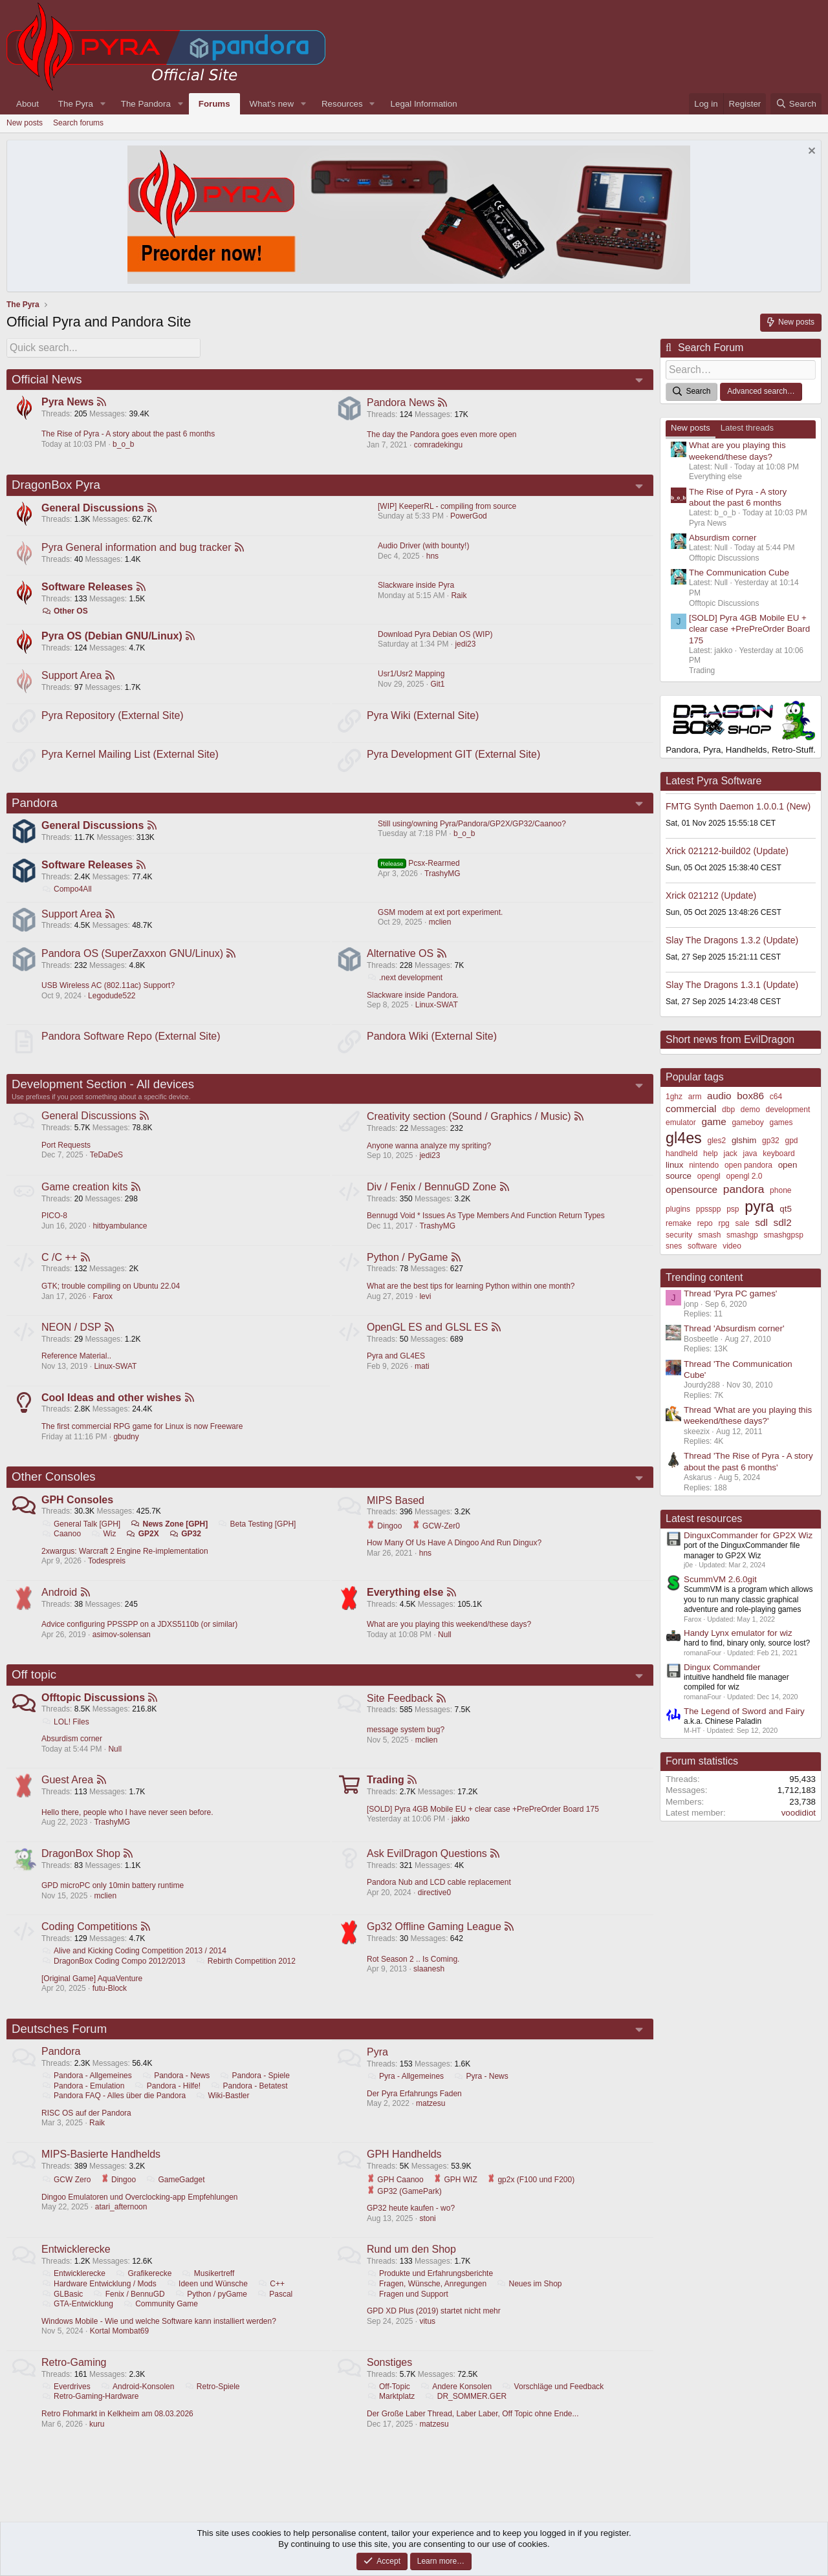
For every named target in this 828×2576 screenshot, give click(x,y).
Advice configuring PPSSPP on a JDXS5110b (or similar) (140, 1636)
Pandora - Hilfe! (168, 2102)
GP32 (185, 1545)
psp (732, 1206)
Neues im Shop (529, 2301)
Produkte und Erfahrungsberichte (430, 2291)
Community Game (161, 2321)
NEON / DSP (72, 1336)
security (679, 1233)
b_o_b (124, 442)
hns (432, 556)
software (702, 1244)
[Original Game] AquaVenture (92, 1994)
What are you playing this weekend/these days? (449, 1636)
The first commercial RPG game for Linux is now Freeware (142, 1436)
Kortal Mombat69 (120, 2349)
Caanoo (62, 1545)
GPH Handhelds (404, 2171)
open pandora (748, 1163)
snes (674, 1244)
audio (719, 1093)
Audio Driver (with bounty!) (423, 545)
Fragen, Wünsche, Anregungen (427, 2301)
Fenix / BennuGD (130, 2311)
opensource (691, 1187)
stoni (428, 2235)
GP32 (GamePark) (404, 2208)
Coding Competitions (90, 1942)
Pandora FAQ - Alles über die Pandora (114, 2112)
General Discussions (93, 507)
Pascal (275, 2311)
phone (780, 1188)
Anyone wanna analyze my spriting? (429, 1153)
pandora (744, 1187)
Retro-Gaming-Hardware (90, 2415)
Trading (386, 1793)
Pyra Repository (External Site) (113, 717)
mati (422, 1375)
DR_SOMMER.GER (466, 2415)
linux (674, 1163)
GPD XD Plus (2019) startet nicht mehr (434, 2329)
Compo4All (67, 894)
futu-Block (110, 2003)
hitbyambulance (120, 1234)
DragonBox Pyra (56, 483)
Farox (103, 1304)
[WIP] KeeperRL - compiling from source (447, 505)
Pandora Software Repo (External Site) (131, 1043)
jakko (461, 1833)
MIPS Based (396, 1510)
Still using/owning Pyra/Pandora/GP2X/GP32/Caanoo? (472, 828)
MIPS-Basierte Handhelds (101, 2171)
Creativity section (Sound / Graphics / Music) (469, 1124)
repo (705, 1221)
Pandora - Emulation (83, 2102)
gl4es (684, 1136)
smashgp (742, 1233)
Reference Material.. (77, 1365)
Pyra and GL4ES (396, 1365)
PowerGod (468, 515)
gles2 (716, 1138)
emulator (681, 1120)
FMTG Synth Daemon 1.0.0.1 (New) (738, 804)
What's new (272, 104)
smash (709, 1233)
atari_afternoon (122, 2224)
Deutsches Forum (59, 2045)
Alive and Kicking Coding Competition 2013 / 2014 (134, 1966)
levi (425, 1304)
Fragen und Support (408, 2311)
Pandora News (401, 400)
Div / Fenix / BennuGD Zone (432, 1195)
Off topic (34, 1687)
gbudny (126, 1447)
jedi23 (465, 645)
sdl (761, 1220)
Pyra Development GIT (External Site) (454, 757)
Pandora (35, 806)
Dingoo (384, 1536)
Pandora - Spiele (255, 2092)
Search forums (78, 122)
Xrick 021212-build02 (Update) (727, 849)
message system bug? (406, 1742)
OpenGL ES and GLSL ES (427, 1336)
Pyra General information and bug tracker (137, 547)
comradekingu (439, 442)
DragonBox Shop (81, 1868)
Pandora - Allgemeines (87, 2092)
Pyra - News (481, 2092)
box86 (750, 1093)
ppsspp (708, 1206)
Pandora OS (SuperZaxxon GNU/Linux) (133, 959)
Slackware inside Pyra (416, 585)
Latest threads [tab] (747, 426)
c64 (776, 1094)
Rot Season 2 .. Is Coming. (413, 1974)
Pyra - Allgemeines (405, 2092)
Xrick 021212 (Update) (711, 893)
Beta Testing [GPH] (258, 1535)
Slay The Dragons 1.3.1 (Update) (732, 983)
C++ (271, 2301)
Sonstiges (390, 2381)
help (710, 1151)
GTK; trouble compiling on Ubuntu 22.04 (111, 1295)
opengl (709, 1174)
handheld (681, 1151)
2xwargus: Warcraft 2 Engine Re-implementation (125, 1562)
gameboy (747, 1120)
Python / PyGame (407, 1265)
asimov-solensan (122, 1646)
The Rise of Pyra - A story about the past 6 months (128, 432)
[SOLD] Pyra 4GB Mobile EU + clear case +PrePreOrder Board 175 (483, 1823)
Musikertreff (208, 2291)
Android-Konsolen (138, 2405)
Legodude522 (112, 1002)
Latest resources (704, 1516)
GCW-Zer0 (437, 1536)
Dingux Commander (722, 1664)
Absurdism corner (72, 1752)
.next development (405, 984)
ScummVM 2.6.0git (720, 1577)
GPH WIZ (456, 2197)
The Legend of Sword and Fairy (744, 1708)
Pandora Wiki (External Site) (432, 1043)
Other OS (65, 611)
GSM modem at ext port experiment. (440, 918)
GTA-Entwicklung (78, 2321)
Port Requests (66, 1153)
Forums (214, 104)
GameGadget (175, 2197)
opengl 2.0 (744, 1174)
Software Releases (87, 587)
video (732, 1244)
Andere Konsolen (456, 2405)
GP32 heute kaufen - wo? (411, 2225)
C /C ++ (60, 1265)
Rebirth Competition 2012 (246, 1976)
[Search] (796, 103)
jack (730, 1151)
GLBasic (62, 2311)
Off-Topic (389, 2405)
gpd (791, 1138)
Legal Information (424, 104)
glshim (744, 1138)
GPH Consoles (78, 1510)
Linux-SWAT (437, 1011)
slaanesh (429, 1984)
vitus (428, 2339)
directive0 (435, 1907)
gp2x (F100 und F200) (531, 2197)
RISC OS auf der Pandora (87, 2129)
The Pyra (75, 104)
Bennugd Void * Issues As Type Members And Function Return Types (486, 1224)
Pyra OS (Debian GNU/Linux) (112, 637)
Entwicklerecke (76, 2267)
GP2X (143, 1545)
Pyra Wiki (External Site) (423, 717)
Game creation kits (85, 1195)
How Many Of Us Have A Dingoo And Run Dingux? (454, 1553)
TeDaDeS (107, 1163)
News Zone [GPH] (170, 1535)
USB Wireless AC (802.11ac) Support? (108, 991)
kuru (97, 2442)
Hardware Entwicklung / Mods (99, 2301)
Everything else (405, 1604)
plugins (678, 1206)
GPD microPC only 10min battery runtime (113, 1900)
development (788, 1107)
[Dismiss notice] (810, 152)
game (713, 1119)
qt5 (785, 1206)
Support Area (72, 677)
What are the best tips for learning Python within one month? (471, 1295)
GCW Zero (66, 2197)
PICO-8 (55, 1224)
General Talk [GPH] (81, 1535)
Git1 (437, 686)
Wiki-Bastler (223, 2112)
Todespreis (107, 1572)
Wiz (103, 1545)
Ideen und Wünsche (207, 2301)
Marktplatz (391, 2415)
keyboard (778, 1151)
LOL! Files (66, 1735)
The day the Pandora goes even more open (442, 432)
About (27, 104)
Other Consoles (54, 1487)
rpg (723, 1221)
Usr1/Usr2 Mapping (411, 675)
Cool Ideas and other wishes (112, 1407)
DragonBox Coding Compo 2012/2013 (114, 1976)
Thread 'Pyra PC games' (730, 1291)
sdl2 (783, 1220)
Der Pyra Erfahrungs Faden (415, 2109)
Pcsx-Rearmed (419, 868)
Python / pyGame (211, 2311)
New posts (24, 122)
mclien (440, 927)
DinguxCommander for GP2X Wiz (748, 1533)
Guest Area (68, 1793)
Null (445, 1646)
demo (750, 1107)
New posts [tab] (690, 426)
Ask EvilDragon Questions (427, 1868)
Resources (342, 104)
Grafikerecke (144, 2291)
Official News (47, 377)
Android (60, 1604)
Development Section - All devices (103, 1092)
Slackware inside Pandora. (413, 1000)
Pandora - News (176, 2092)
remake (679, 1221)
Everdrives (66, 2405)
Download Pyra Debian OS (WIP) (435, 635)
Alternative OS (400, 959)
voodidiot (798, 1811)
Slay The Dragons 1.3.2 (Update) (732, 938)
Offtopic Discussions (94, 1711)
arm (695, 1094)
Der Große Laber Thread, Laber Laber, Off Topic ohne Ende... (473, 2432)
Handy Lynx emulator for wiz (738, 1631)
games (781, 1120)
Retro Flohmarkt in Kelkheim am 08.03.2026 (118, 2432)
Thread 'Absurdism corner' (734, 1326)
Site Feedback (400, 1711)
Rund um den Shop (412, 2267)
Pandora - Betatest (250, 2102)
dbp (728, 1107)
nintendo (704, 1163)
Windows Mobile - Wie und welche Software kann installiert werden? (159, 2339)
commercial (691, 1106)
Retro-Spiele (213, 2405)
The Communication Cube (739, 570)
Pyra (378, 2068)
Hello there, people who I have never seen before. (128, 1826)
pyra (759, 1204)
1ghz (674, 1094)
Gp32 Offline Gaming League (434, 1942)
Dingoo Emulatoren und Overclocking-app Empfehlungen (140, 2213)
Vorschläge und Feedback (554, 2405)
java (750, 1151)
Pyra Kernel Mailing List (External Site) (130, 757)
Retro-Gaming (74, 2381)
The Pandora (146, 104)
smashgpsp (783, 1233)
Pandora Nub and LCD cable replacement (439, 1897)
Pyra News (68, 400)
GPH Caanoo (395, 2197)
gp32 (770, 1138)
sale (742, 1221)
